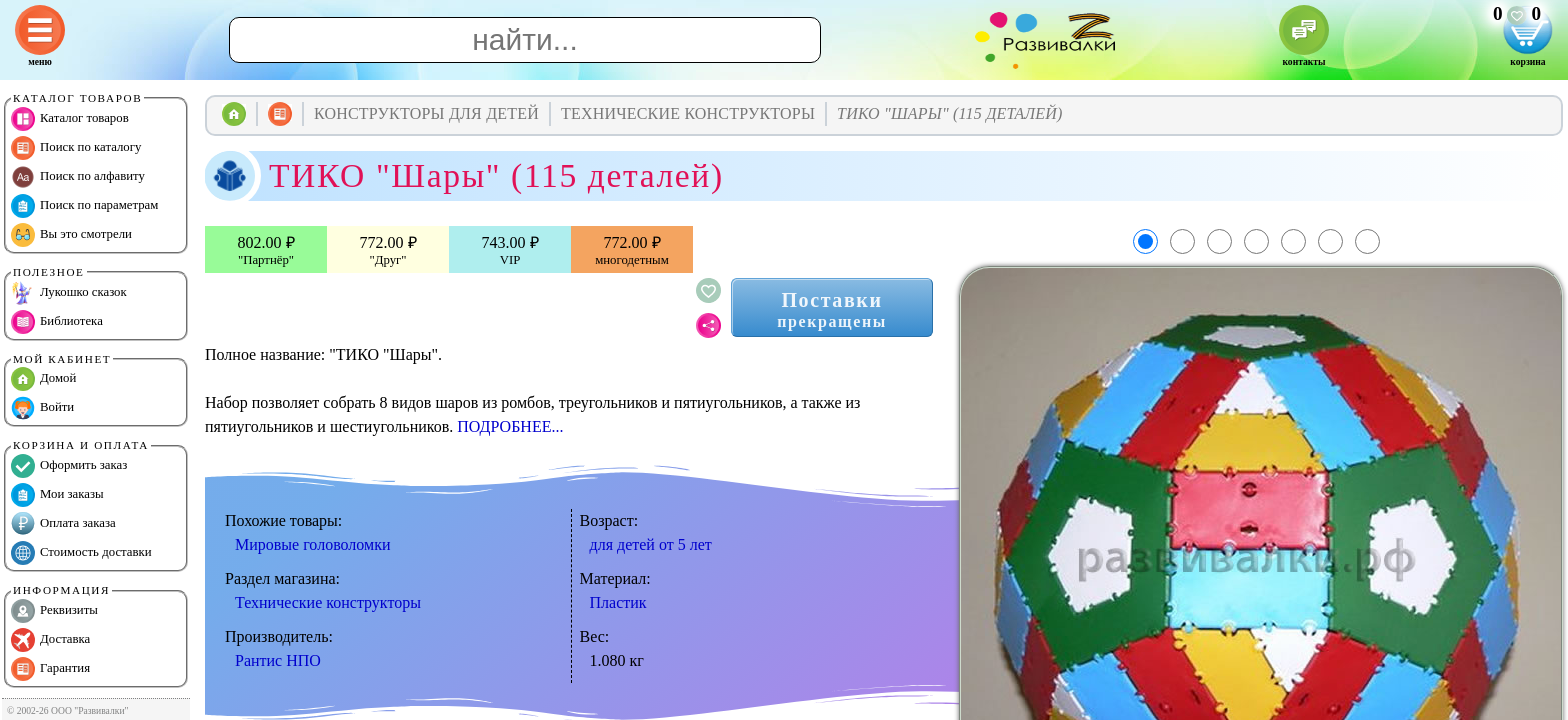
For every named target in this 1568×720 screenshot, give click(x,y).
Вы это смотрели (71, 235)
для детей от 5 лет (651, 544)
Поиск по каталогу (76, 148)
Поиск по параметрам (84, 206)
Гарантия (50, 669)
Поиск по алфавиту (78, 177)
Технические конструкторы (328, 602)
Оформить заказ (69, 466)
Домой (43, 379)
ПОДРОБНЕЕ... (510, 426)
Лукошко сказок (69, 293)
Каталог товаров (70, 119)
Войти (42, 408)
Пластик (618, 602)
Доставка (50, 640)
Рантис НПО (278, 660)
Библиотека (57, 322)
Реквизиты (54, 611)
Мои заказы (57, 495)
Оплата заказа (63, 524)
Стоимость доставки (81, 553)
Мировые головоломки (313, 544)
